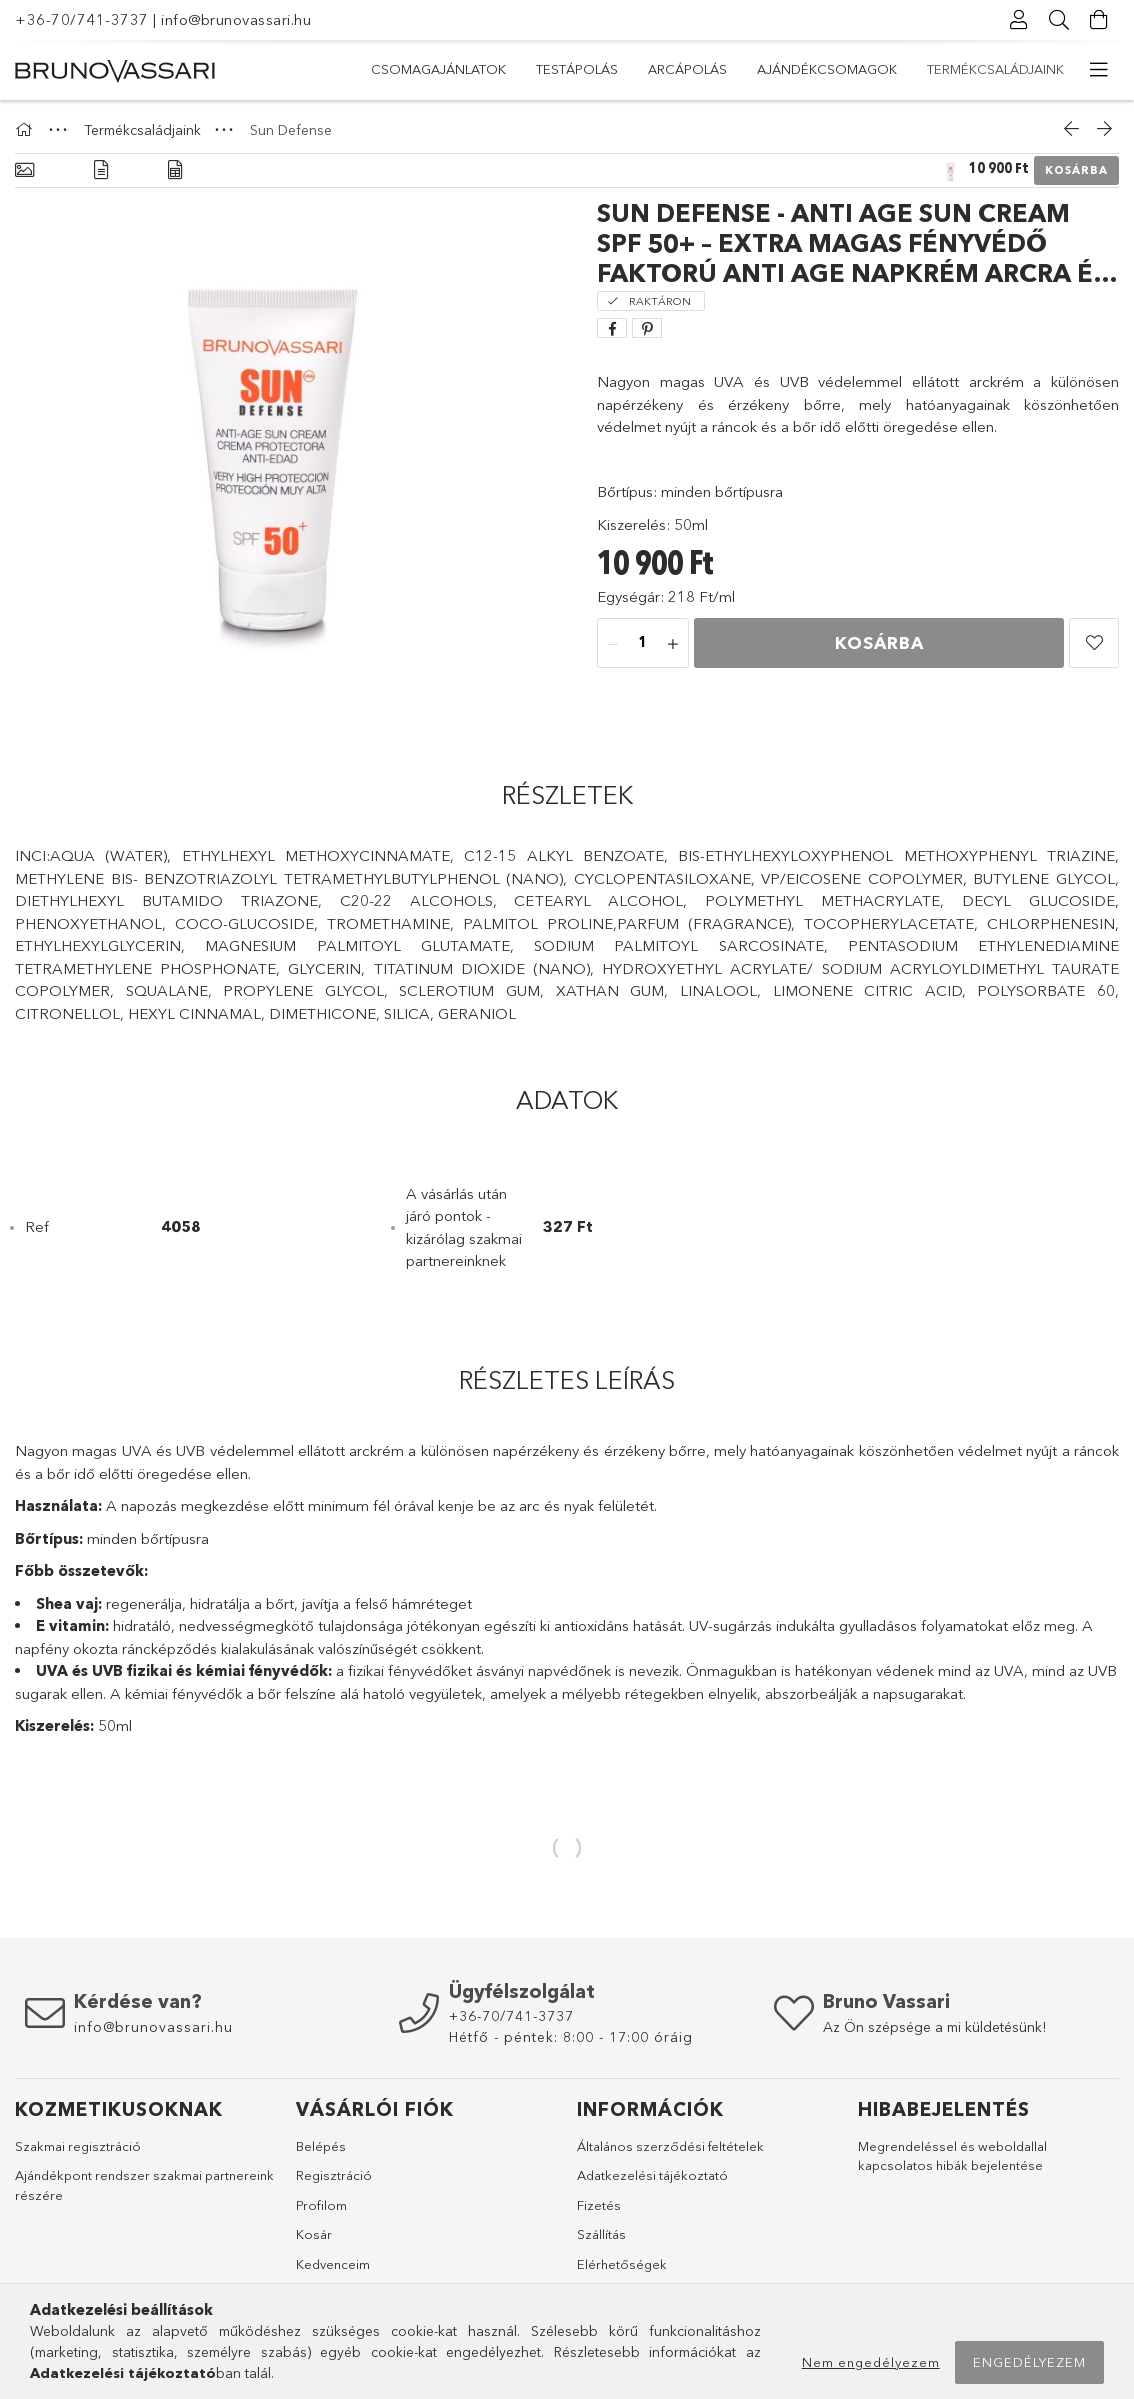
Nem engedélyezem (871, 2362)
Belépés (321, 2146)
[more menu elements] (1099, 70)
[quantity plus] (673, 644)
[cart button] (1099, 20)
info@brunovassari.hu (236, 19)
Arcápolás (747, 69)
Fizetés (599, 2205)
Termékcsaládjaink (439, 69)
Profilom (321, 2205)
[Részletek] (101, 170)
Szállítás (601, 2234)
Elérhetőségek (622, 2264)
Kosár (314, 2234)
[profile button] (1019, 20)
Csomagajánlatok (996, 69)
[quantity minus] (613, 644)
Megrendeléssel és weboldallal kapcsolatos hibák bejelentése (952, 2156)
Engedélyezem (1029, 2362)
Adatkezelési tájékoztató (652, 2175)
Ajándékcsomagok (608, 69)
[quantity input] (643, 644)
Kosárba (1076, 170)
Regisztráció (334, 2175)
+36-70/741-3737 (82, 19)
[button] (1094, 643)
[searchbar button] (1059, 20)
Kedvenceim (333, 2264)
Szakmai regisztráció (78, 2146)
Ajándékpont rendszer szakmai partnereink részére (144, 2185)
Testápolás (858, 69)
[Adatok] (175, 170)
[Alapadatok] (24, 170)
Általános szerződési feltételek (670, 2146)
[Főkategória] (27, 130)
